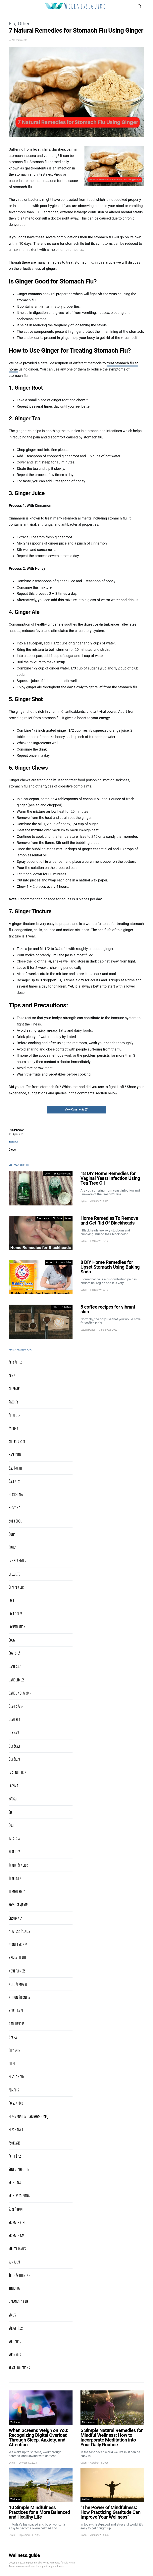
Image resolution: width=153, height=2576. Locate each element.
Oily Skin (57, 1218)
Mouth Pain (16, 2010)
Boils (12, 1534)
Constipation (17, 1626)
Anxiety (13, 1402)
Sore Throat (16, 2209)
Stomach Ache (63, 1262)
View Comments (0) (76, 1109)
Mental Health (18, 1957)
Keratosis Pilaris (19, 1931)
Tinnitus (14, 2288)
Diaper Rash (16, 1706)
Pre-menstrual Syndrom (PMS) (29, 2116)
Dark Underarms (20, 1693)
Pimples (14, 2089)
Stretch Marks (17, 2248)
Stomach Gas (16, 2235)
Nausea (13, 2037)
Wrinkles (15, 2354)
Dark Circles (16, 1679)
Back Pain (15, 1454)
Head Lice (14, 1851)
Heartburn (15, 1878)
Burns (13, 1547)
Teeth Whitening (19, 2275)
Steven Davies (87, 1329)
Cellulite (14, 1574)
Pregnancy (16, 2129)
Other (23, 23)
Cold (12, 1600)
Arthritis (14, 1415)
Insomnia (15, 1918)
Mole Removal (18, 1984)
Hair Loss (14, 1838)
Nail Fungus (16, 2023)
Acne (12, 1375)
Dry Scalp (14, 1746)
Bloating (14, 1507)
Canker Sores (17, 1560)
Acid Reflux (15, 1362)
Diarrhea (14, 1719)
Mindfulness (17, 1970)
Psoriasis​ (14, 2143)
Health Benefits (18, 1865)
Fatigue (13, 1798)
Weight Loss (16, 2328)
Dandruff (15, 1666)
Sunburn (14, 2262)
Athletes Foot (17, 1441)
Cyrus (12, 1149)
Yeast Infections (62, 1173)
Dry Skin (14, 1759)
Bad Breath (16, 1468)
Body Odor (15, 1521)
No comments (19, 40)
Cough (12, 1640)
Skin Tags (15, 2182)
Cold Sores (15, 1613)
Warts (12, 2315)
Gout (11, 1825)
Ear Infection (18, 1772)
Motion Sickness (19, 1997)
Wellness (15, 2341)
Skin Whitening (19, 2195)
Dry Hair (14, 1732)
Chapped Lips (17, 1587)
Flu (12, 23)
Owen (83, 2462)
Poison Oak (16, 2103)
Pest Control (17, 2076)
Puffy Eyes (15, 2156)
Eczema (13, 1785)
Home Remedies (18, 1904)
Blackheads (43, 1218)
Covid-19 (14, 1653)
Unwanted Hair (18, 2301)
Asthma (13, 1428)
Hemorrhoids (17, 1891)
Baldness (15, 1481)
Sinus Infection (19, 2169)
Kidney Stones (18, 1944)
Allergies (15, 1388)
